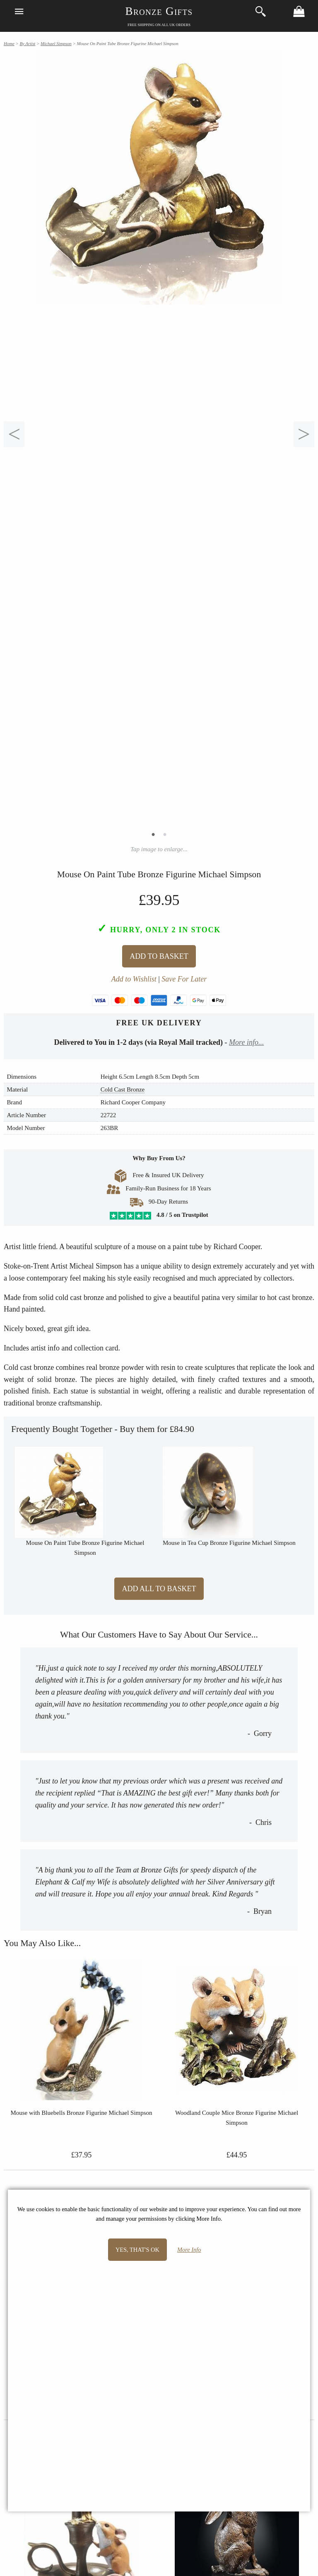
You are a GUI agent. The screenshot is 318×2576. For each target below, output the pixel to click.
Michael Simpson (56, 43)
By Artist (27, 43)
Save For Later (184, 979)
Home (9, 43)
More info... (246, 1042)
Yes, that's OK (137, 2249)
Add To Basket (159, 956)
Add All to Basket (159, 1589)
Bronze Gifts (159, 11)
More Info (189, 2249)
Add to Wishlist (134, 979)
